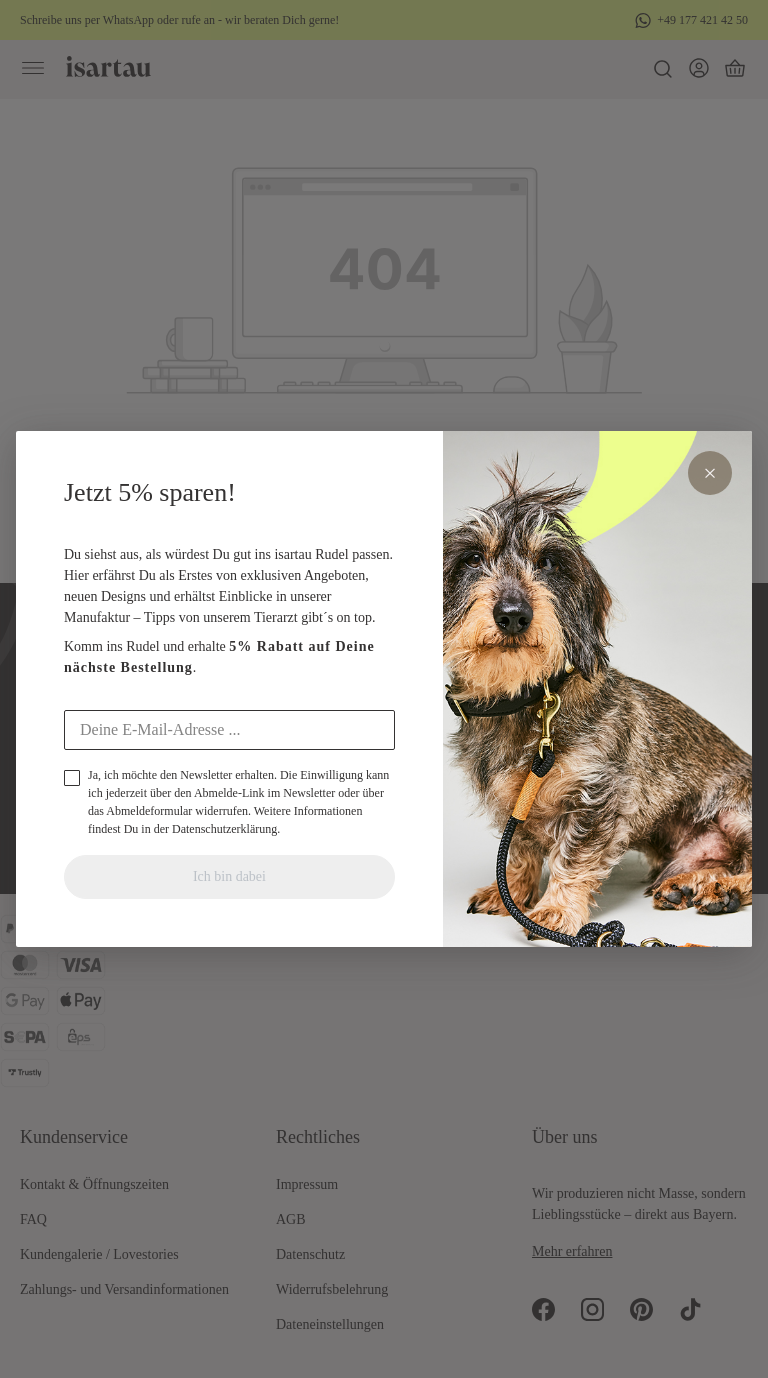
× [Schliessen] (710, 473)
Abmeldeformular (149, 811)
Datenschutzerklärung (224, 829)
